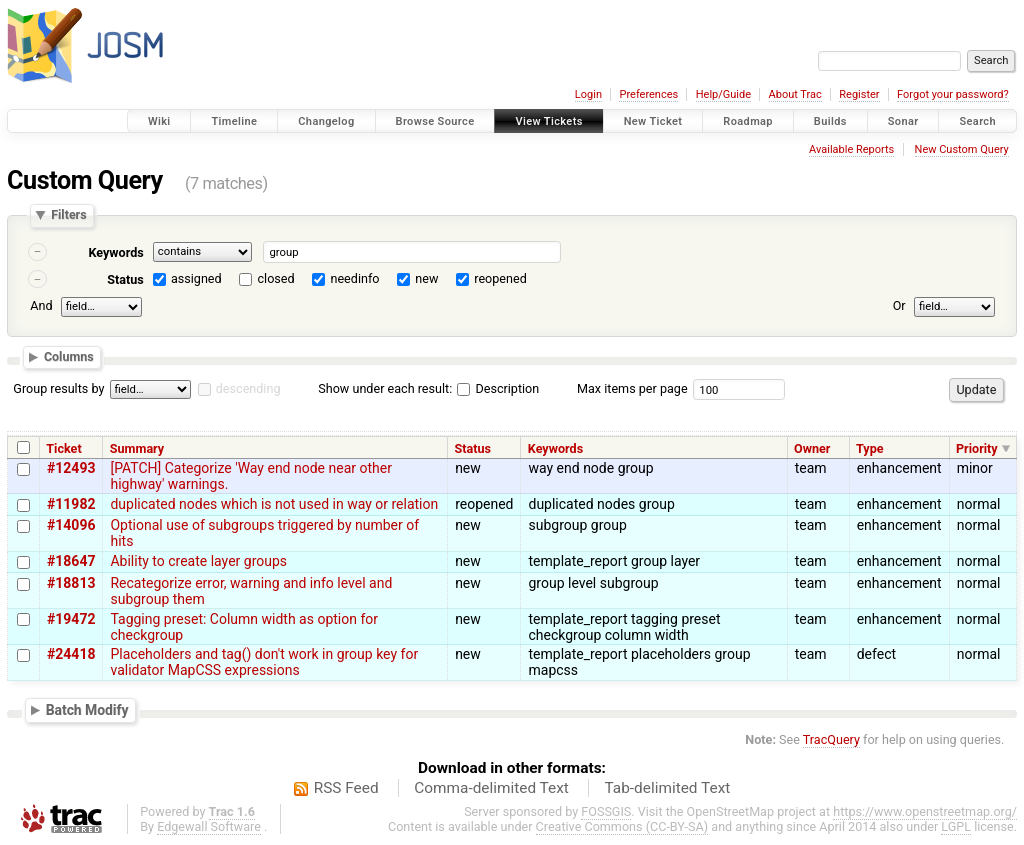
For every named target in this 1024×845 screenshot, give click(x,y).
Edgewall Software (209, 826)
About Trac (795, 94)
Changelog (326, 121)
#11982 (71, 504)
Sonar (903, 121)
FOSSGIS (606, 811)
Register (859, 94)
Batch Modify (87, 710)
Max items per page (632, 388)
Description (498, 388)
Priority (977, 448)
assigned (196, 278)
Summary (137, 448)
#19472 (71, 619)
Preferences (648, 94)
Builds (830, 121)
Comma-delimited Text (491, 788)
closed (276, 278)
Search (977, 121)
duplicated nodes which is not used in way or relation (274, 504)
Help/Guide (723, 94)
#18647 (71, 561)
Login (588, 94)
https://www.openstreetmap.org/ (925, 811)
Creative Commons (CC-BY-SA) (622, 826)
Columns (69, 357)
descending (248, 388)
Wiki (159, 121)
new (426, 278)
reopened (500, 278)
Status (125, 279)
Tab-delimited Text (667, 788)
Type (870, 448)
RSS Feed (346, 788)
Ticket (63, 448)
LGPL (956, 826)
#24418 (71, 654)
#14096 (71, 525)
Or (899, 305)
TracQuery (831, 739)
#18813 (71, 583)
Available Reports (851, 149)
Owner (812, 448)
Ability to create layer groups (198, 561)
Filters (68, 215)
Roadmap (748, 121)
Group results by (58, 388)
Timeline (234, 121)
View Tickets (548, 121)
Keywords (115, 252)
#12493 (71, 468)
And (41, 305)
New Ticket (653, 121)
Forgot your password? (953, 94)
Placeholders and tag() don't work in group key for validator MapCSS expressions (264, 662)
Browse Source (435, 121)
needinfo (354, 278)
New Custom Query (962, 149)
